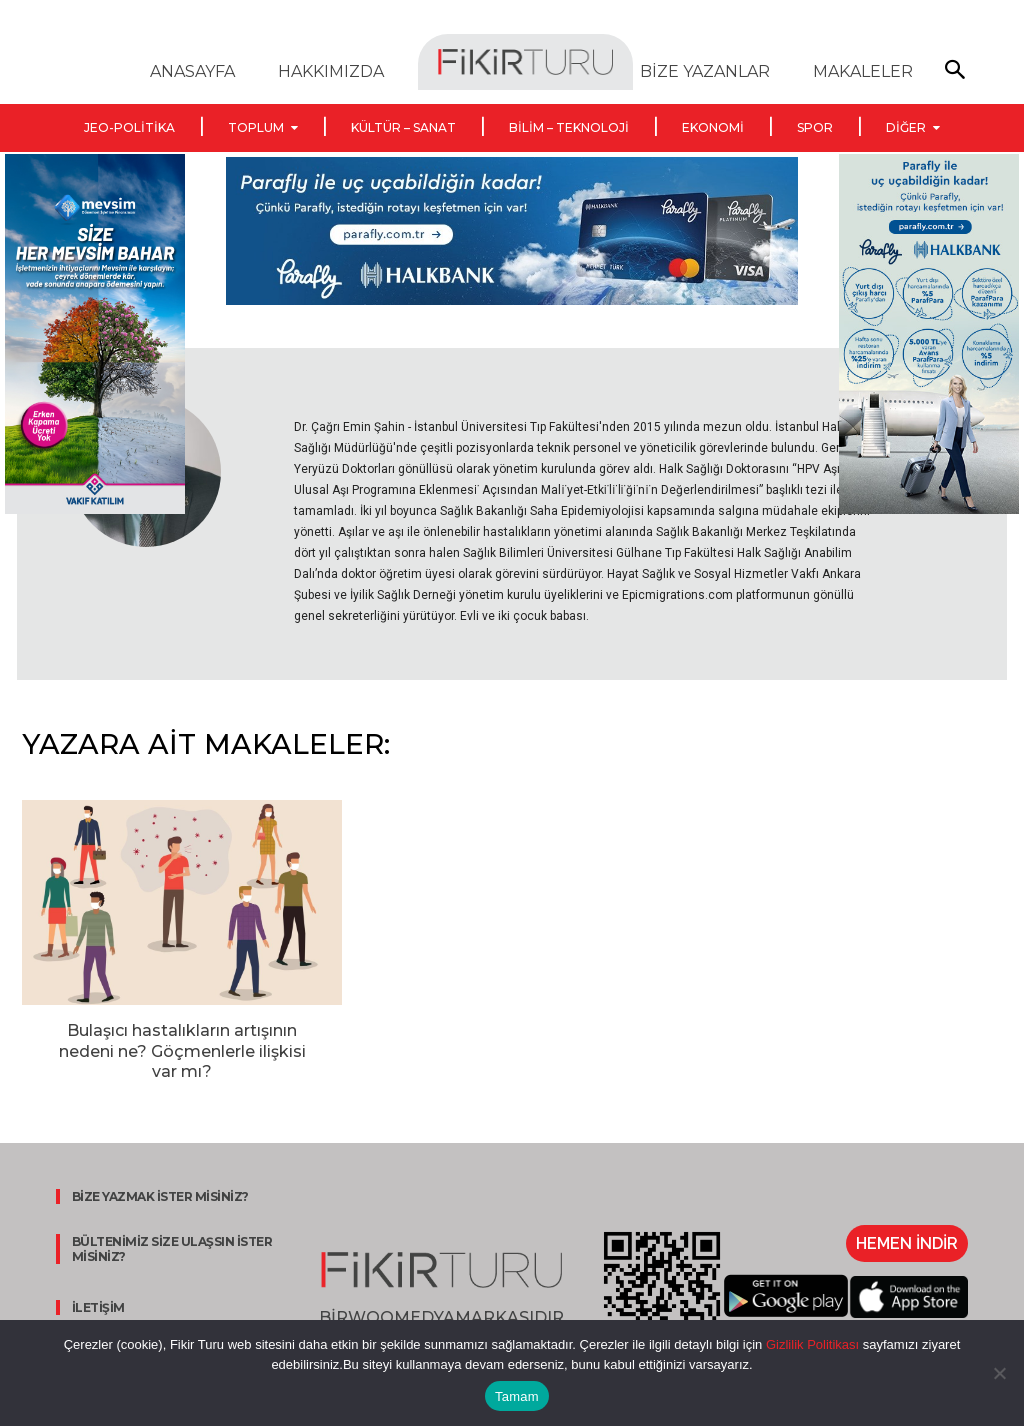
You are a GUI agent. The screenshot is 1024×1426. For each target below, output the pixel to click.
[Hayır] (999, 1373)
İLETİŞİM (95, 1307)
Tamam (517, 1396)
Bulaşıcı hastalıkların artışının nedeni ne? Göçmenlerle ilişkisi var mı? (182, 1051)
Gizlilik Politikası (810, 1344)
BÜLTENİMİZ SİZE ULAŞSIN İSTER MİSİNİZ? (169, 1249)
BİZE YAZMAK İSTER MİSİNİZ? (157, 1196)
